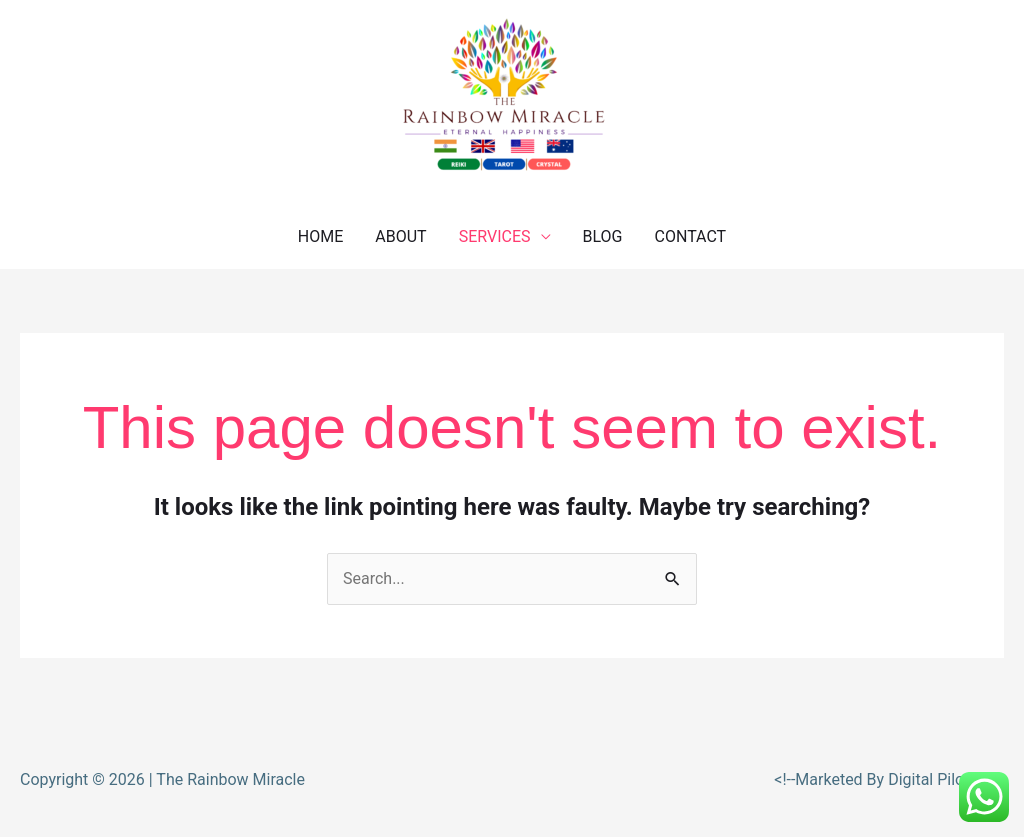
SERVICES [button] (495, 236)
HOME (320, 236)
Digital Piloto (935, 779)
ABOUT (400, 236)
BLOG (603, 236)
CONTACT (691, 236)
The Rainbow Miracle (230, 779)
